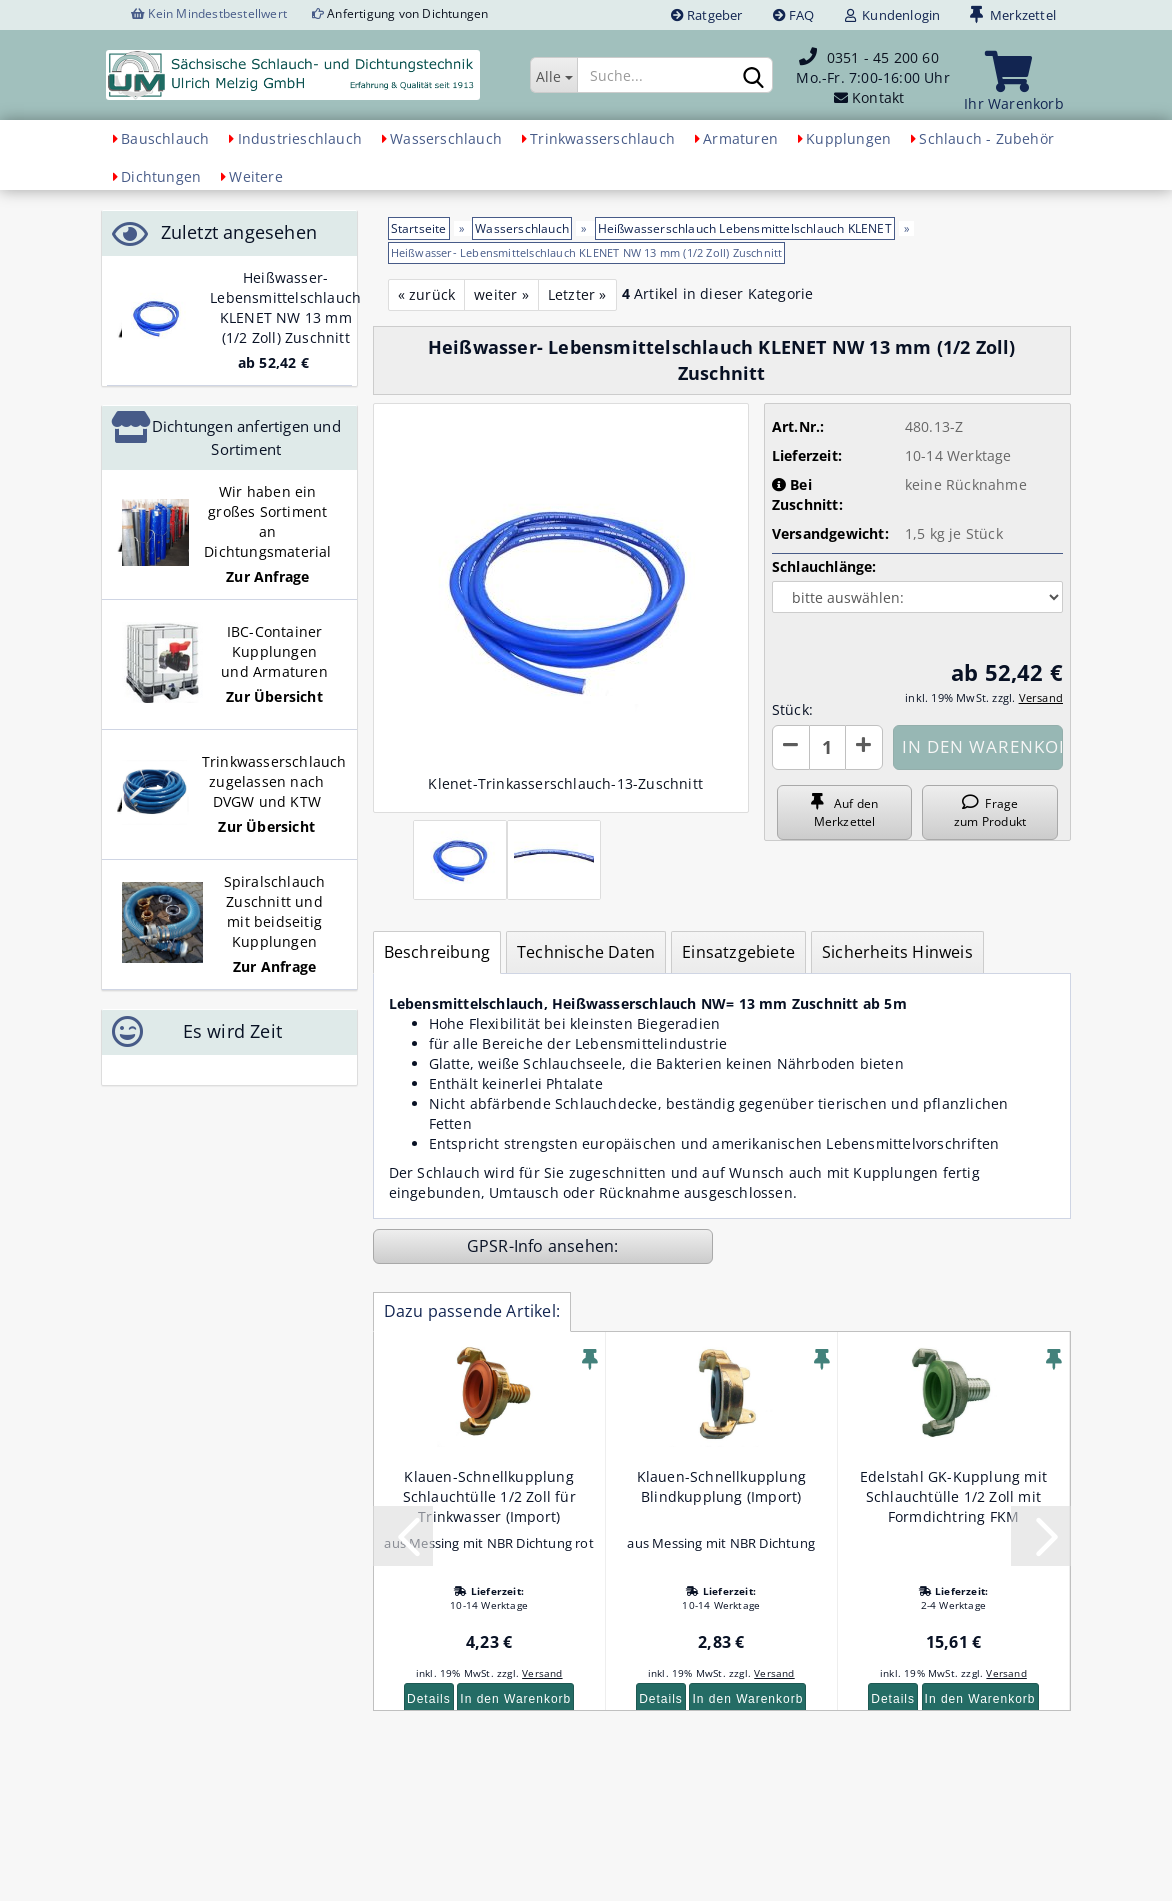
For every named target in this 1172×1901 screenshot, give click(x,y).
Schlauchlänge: (824, 566)
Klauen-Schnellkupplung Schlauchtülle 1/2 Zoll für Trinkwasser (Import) (489, 1496)
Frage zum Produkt (990, 812)
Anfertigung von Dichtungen (407, 13)
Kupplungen (848, 138)
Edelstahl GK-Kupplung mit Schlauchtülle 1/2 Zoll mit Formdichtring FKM (953, 1496)
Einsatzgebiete (738, 952)
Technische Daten (586, 952)
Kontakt (878, 97)
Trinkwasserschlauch (602, 138)
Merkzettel (1013, 15)
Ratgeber (707, 15)
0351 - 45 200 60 (883, 57)
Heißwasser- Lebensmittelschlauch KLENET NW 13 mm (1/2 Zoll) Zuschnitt (285, 307)
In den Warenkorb (515, 1699)
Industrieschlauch (300, 138)
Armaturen (740, 138)
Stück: (792, 709)
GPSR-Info (507, 1246)
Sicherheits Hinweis (897, 952)
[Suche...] (553, 75)
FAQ (794, 15)
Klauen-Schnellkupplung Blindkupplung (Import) (721, 1486)
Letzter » (577, 294)
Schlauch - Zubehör (986, 138)
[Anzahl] (827, 747)
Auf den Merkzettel (844, 812)
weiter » (501, 294)
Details (429, 1699)
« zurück (427, 294)
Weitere (255, 176)
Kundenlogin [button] (893, 15)
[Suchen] (754, 76)
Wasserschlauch (446, 138)
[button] (791, 747)
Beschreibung (437, 952)
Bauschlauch (165, 138)
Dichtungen (161, 176)
